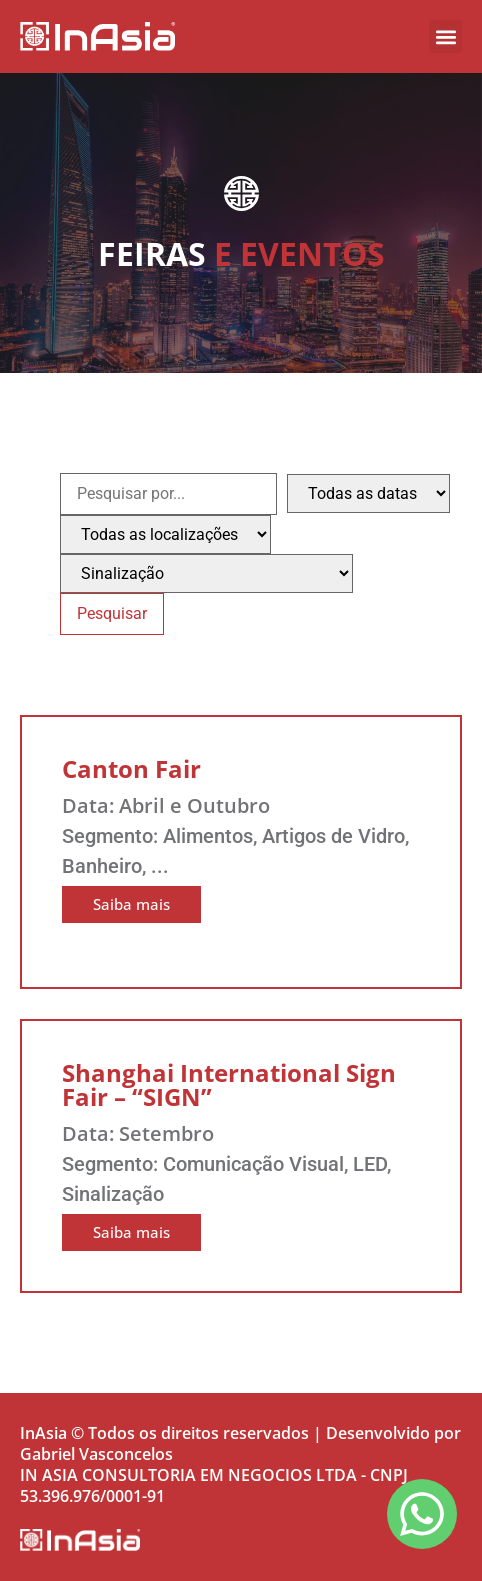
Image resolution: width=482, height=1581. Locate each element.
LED (370, 1164)
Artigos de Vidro (333, 836)
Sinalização (113, 1194)
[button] (445, 36)
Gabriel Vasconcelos (96, 1454)
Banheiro (102, 866)
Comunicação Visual (253, 1164)
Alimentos (208, 836)
